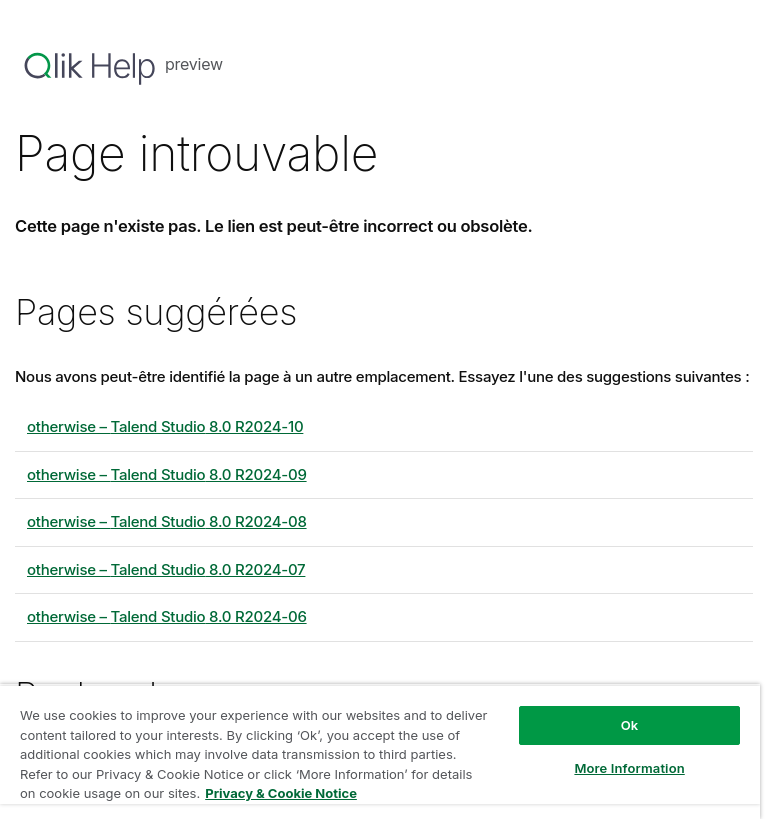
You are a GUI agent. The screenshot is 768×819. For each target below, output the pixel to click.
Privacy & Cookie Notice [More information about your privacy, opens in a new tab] (281, 793)
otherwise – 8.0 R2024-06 (167, 616)
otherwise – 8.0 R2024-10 (165, 426)
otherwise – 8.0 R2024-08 (167, 521)
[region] (380, 751)
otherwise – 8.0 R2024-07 (166, 569)
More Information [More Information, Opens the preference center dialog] (629, 768)
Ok (630, 725)
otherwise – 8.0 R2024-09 (167, 474)
